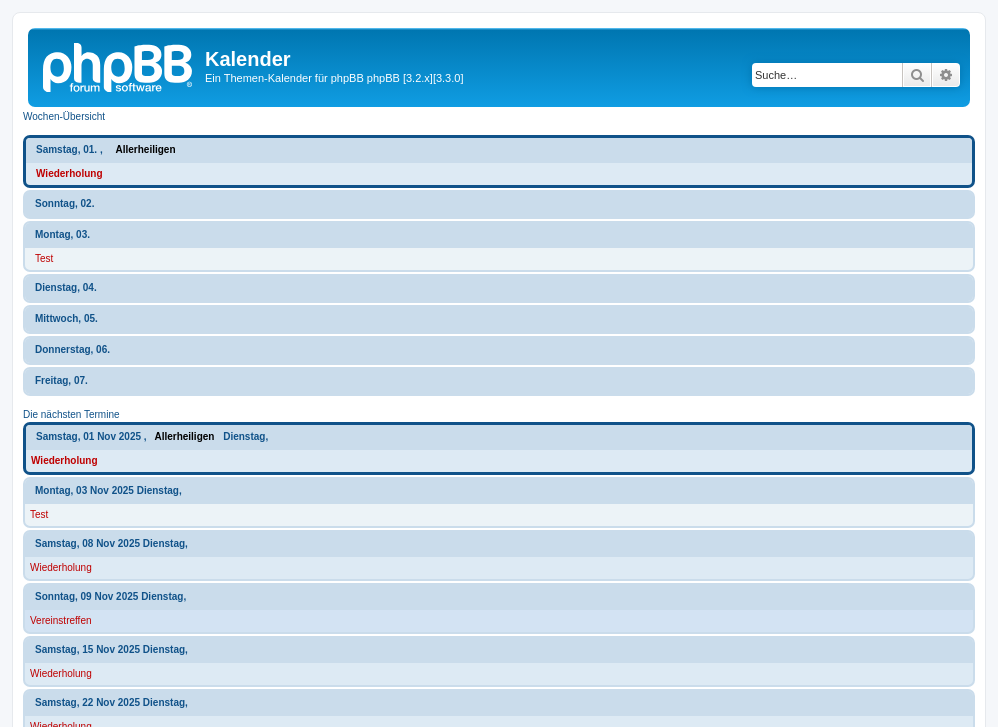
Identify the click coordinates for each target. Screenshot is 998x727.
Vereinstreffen (61, 620)
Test (44, 258)
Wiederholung (69, 173)
